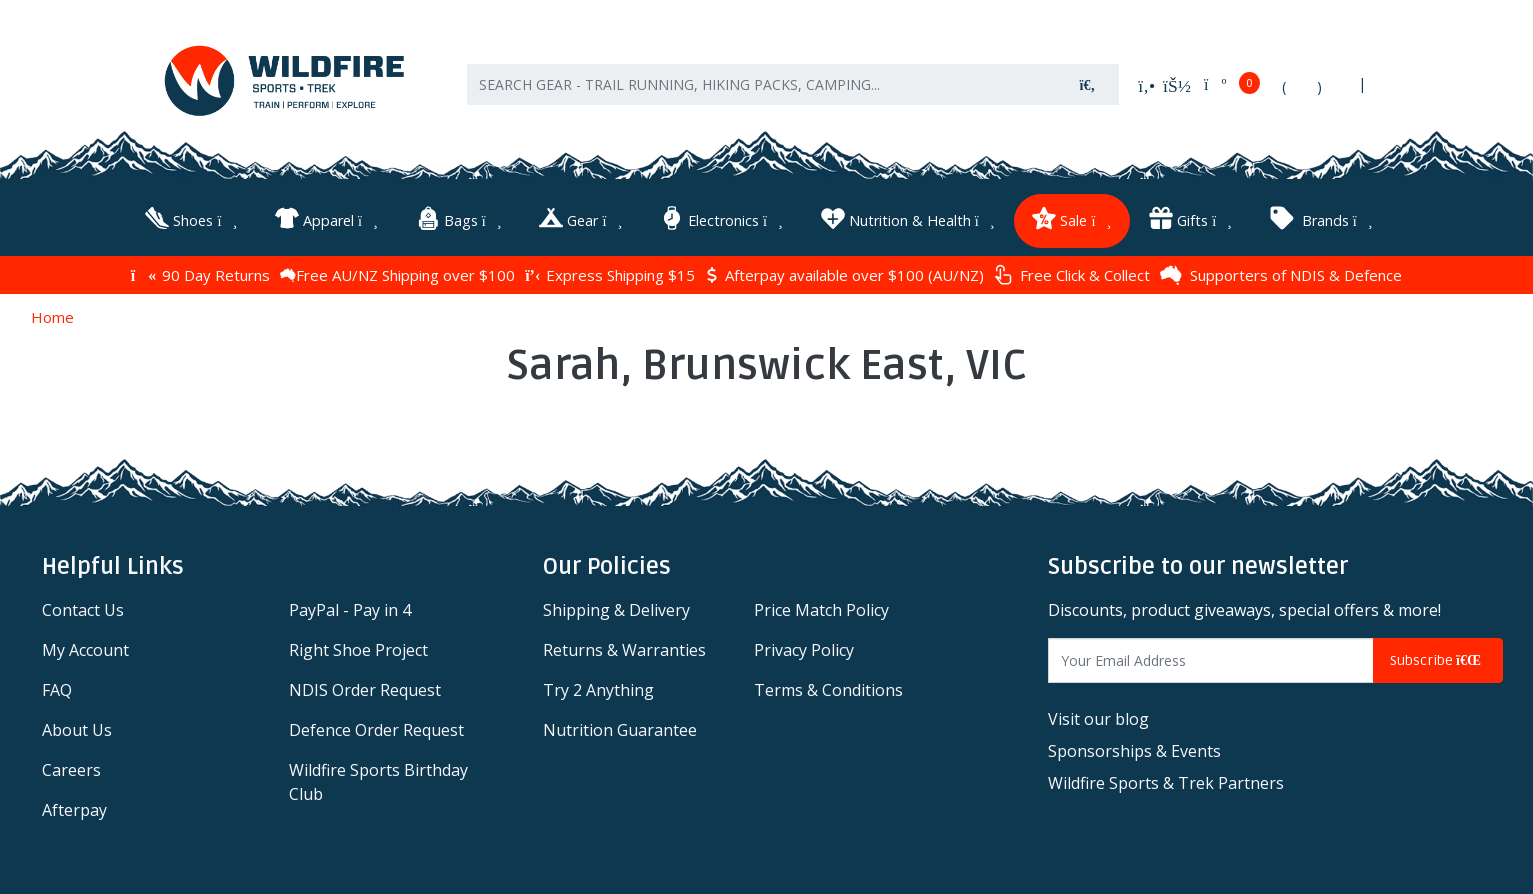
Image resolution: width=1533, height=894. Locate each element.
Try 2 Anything (598, 687)
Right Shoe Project (358, 647)
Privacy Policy (804, 647)
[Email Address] (1211, 657)
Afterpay (74, 807)
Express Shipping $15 (610, 271)
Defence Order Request (376, 727)
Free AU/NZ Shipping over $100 (397, 271)
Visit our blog (1098, 716)
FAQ (57, 687)
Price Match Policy (821, 607)
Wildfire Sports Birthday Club (378, 779)
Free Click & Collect (1072, 271)
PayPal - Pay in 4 (350, 607)
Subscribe (1438, 657)
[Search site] (1088, 90)
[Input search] (762, 90)
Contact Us (83, 607)
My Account (85, 647)
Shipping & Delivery (616, 607)
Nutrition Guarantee (620, 727)
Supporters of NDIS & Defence (1281, 271)
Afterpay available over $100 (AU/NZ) (844, 271)
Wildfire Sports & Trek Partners (1166, 780)
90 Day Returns (200, 271)
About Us (77, 727)
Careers (71, 767)
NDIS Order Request (365, 687)
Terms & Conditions (828, 687)
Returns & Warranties (624, 647)
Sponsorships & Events (1134, 748)
